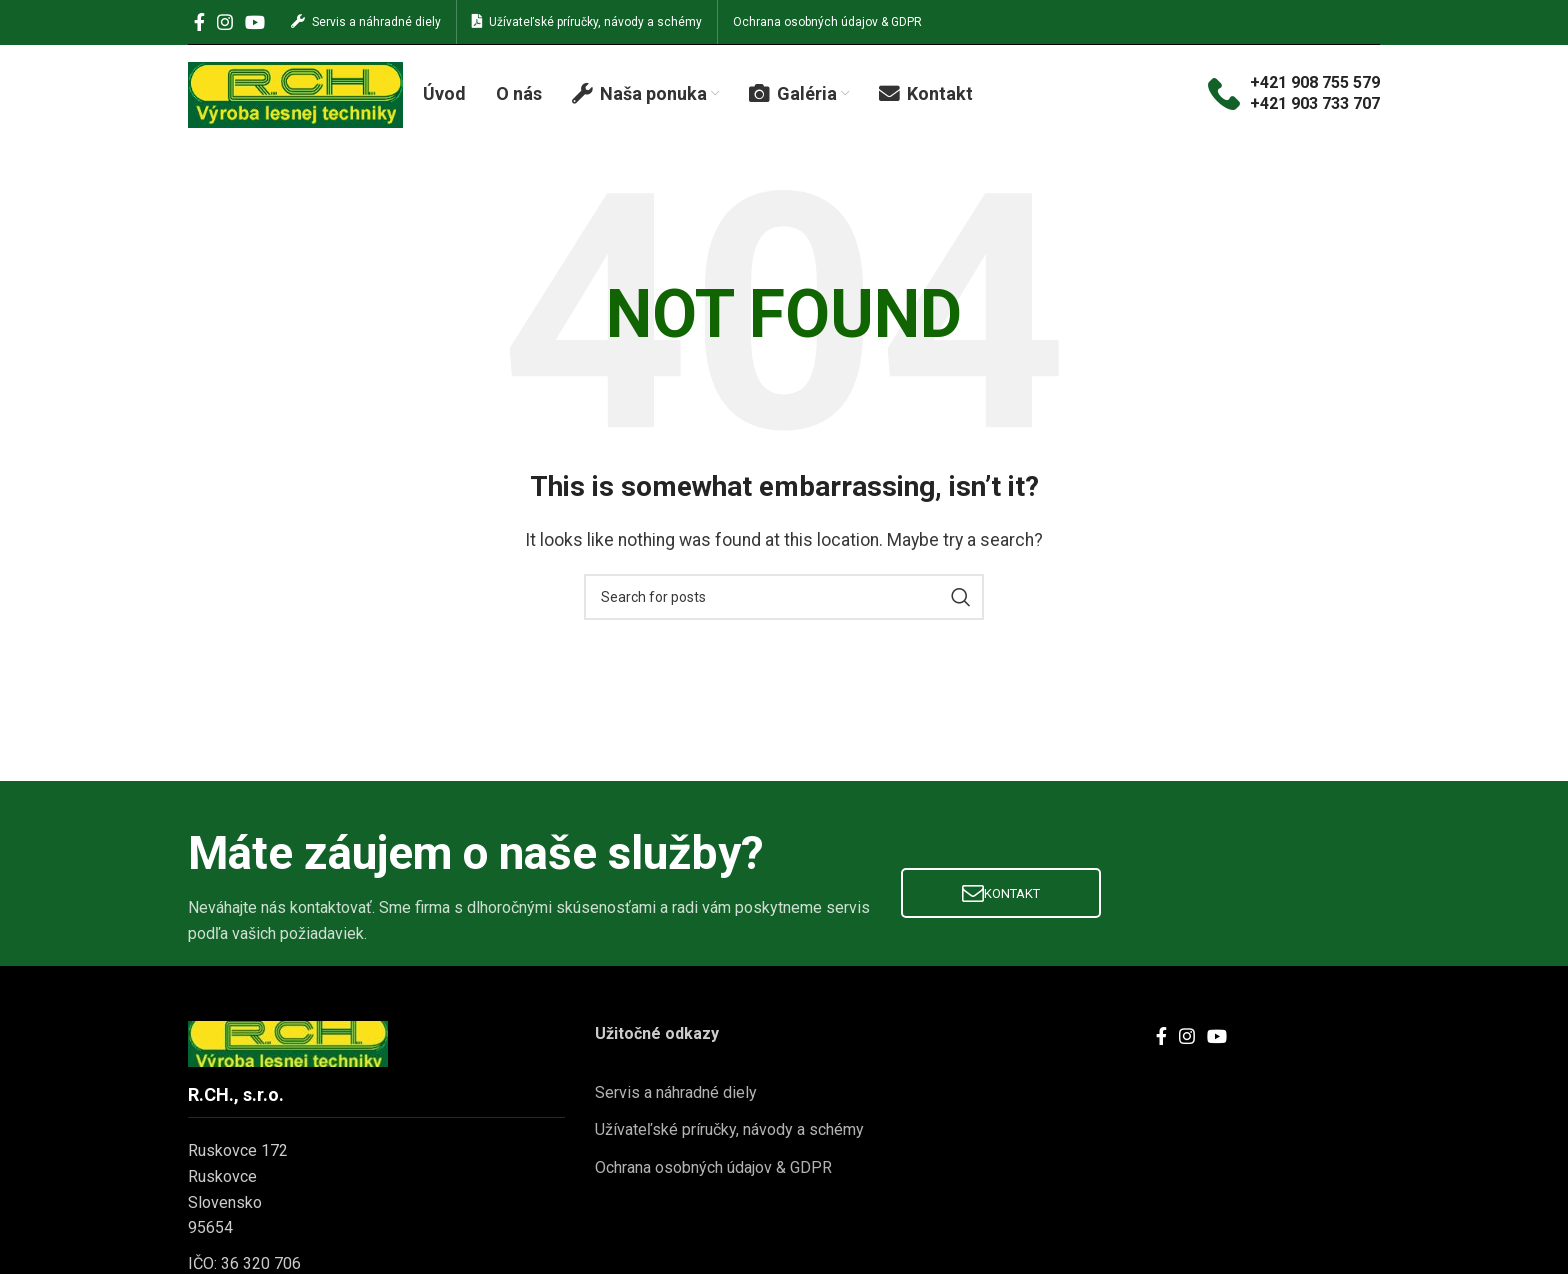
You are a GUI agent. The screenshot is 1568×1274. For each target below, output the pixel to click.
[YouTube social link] (255, 22)
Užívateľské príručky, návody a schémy (729, 1131)
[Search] (784, 599)
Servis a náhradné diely (676, 1093)
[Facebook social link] (199, 22)
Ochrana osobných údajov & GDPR (713, 1168)
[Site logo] (295, 93)
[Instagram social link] (225, 22)
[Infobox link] (1294, 95)
